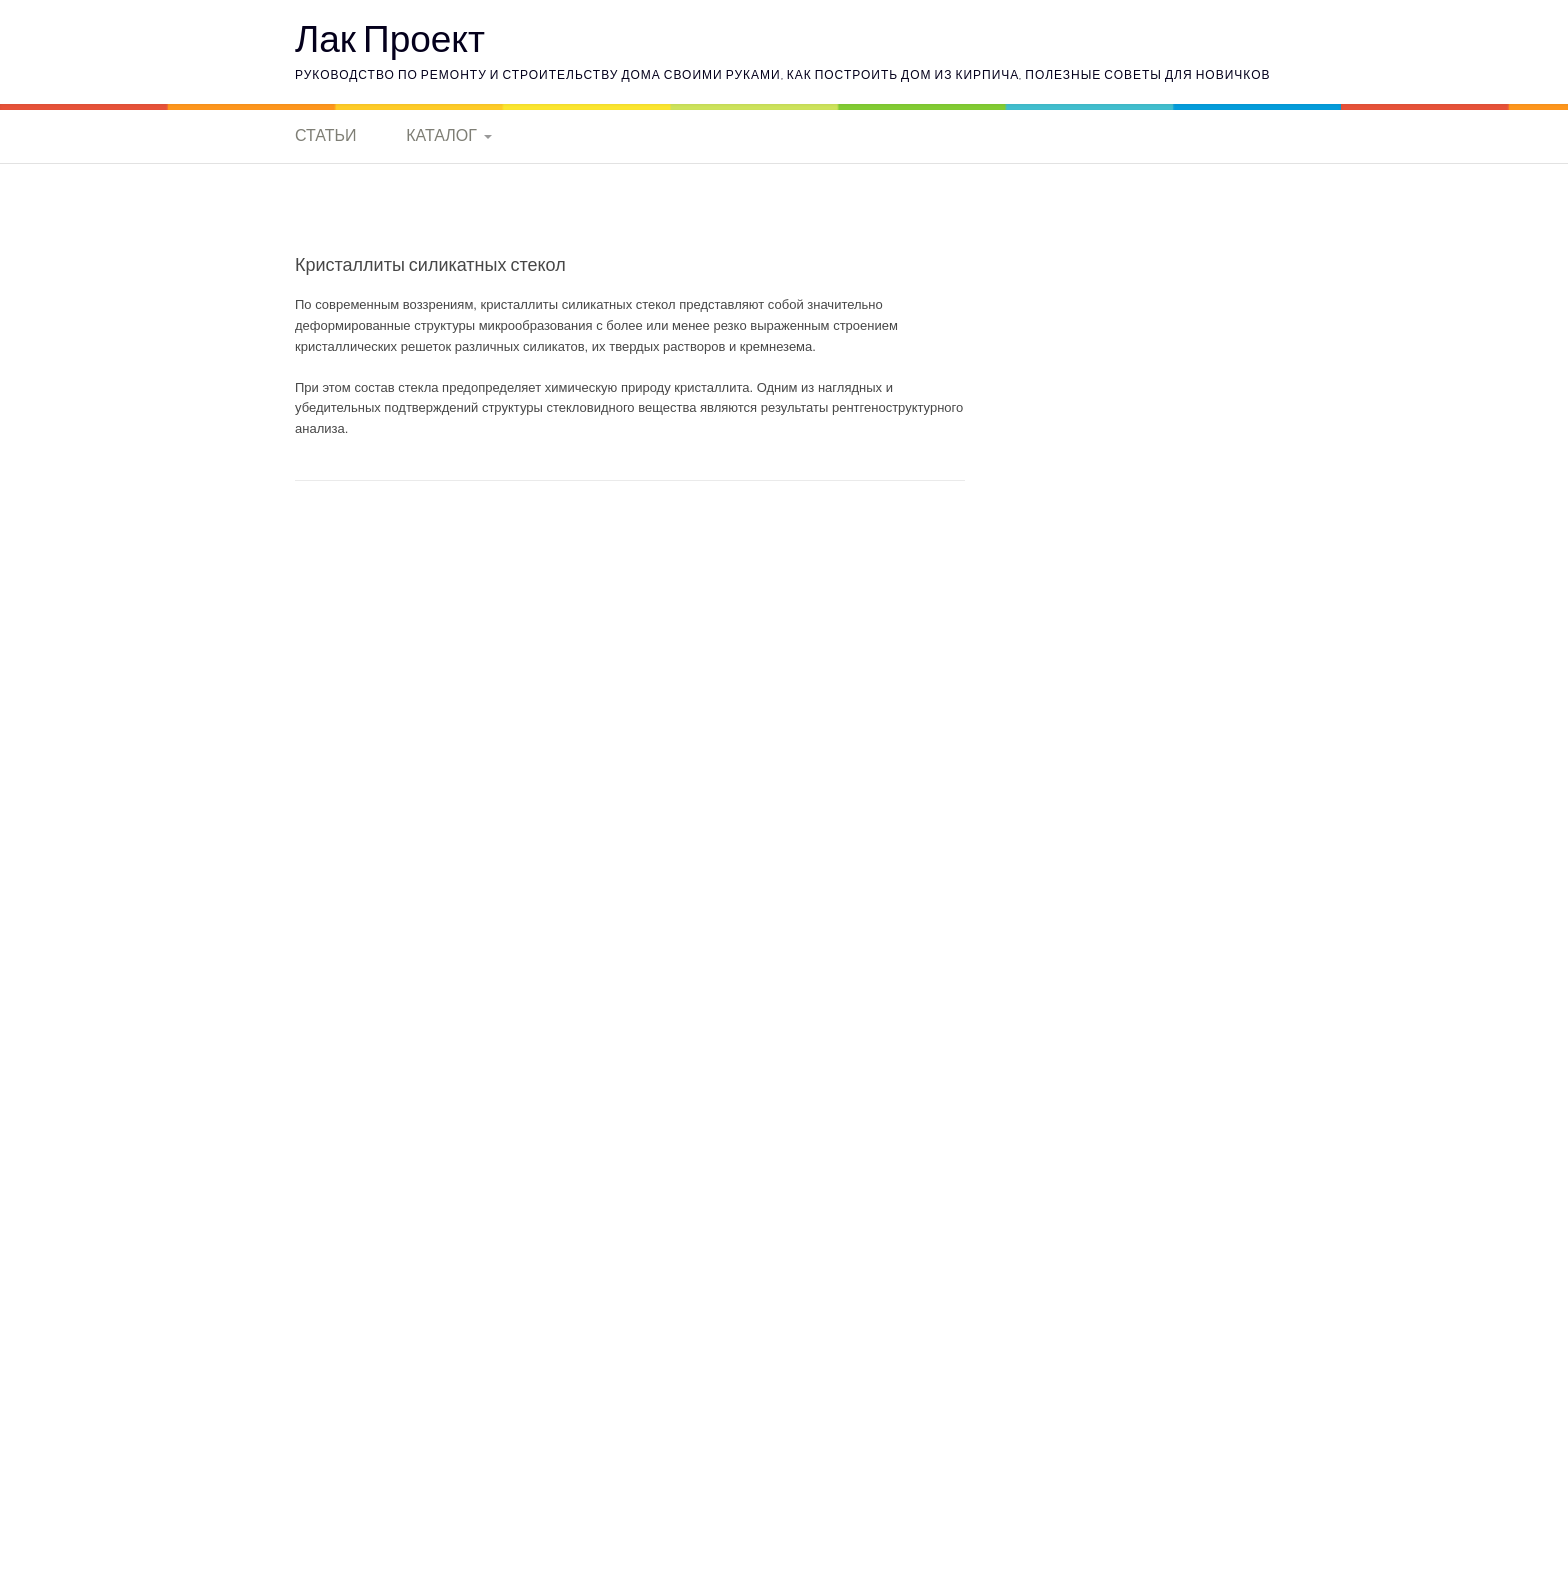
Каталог (441, 135)
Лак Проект (390, 37)
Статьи (325, 135)
